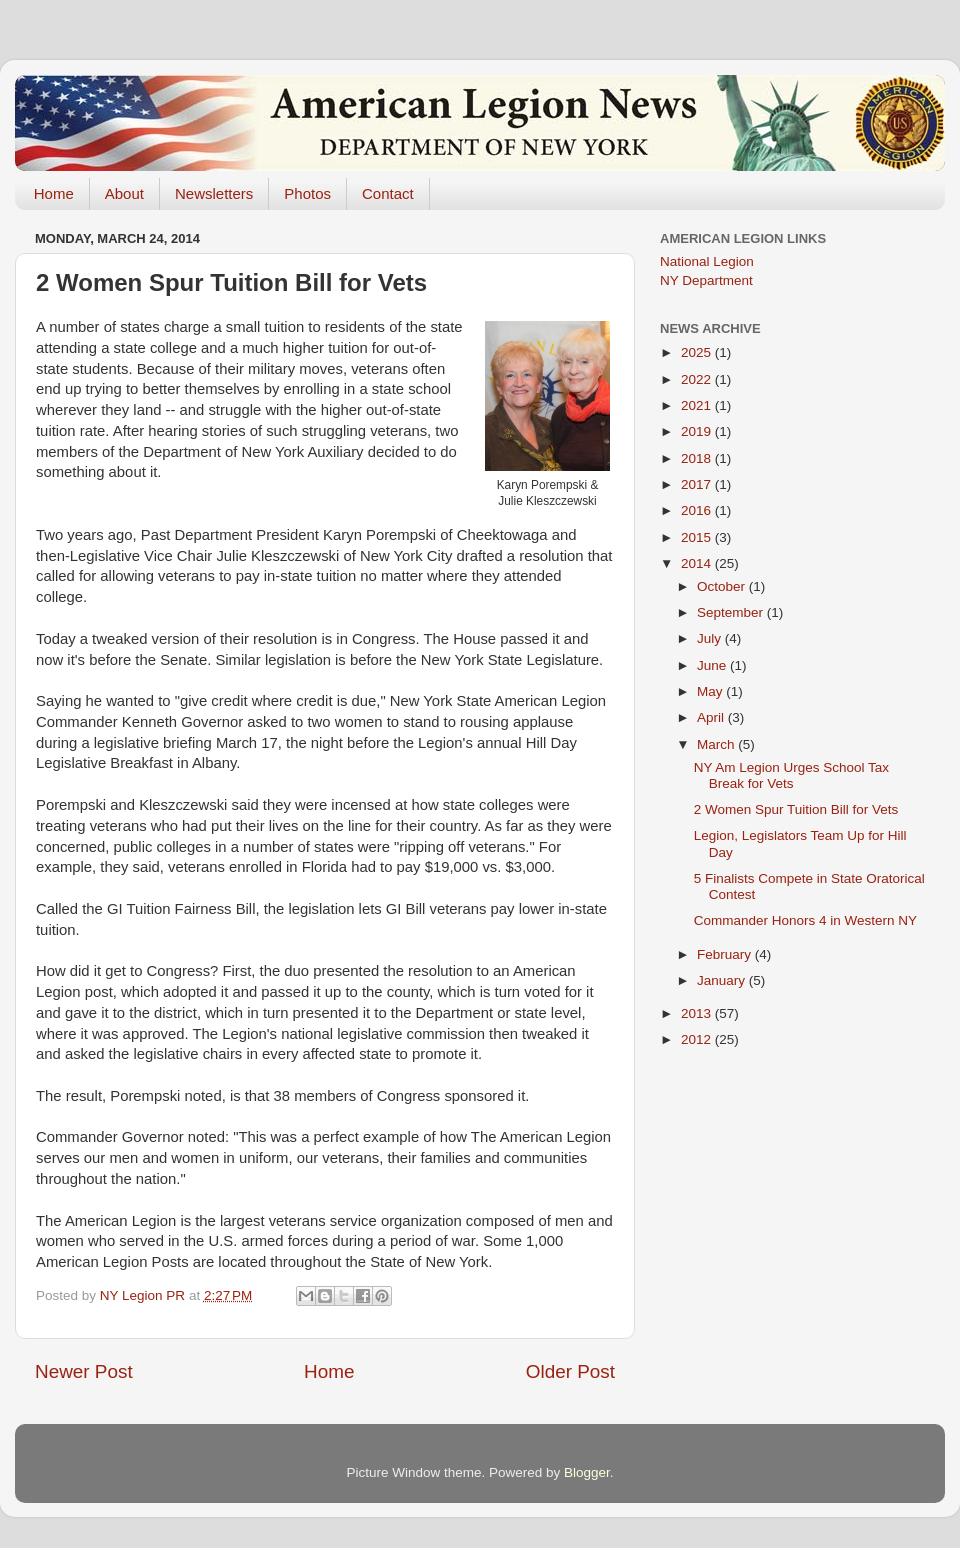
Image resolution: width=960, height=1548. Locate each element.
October (723, 586)
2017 (698, 484)
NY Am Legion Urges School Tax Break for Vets (791, 775)
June (713, 665)
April (712, 717)
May (711, 691)
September (732, 612)
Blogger (587, 1472)
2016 (698, 510)
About (124, 193)
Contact (388, 193)
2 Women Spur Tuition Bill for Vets (796, 809)
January (723, 980)
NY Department (706, 280)
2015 (698, 537)
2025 (698, 352)
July (711, 638)
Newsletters (214, 193)
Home (54, 193)
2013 (698, 1013)
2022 (698, 379)
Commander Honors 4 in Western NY (805, 920)
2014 (698, 563)
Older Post (570, 1371)
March (717, 744)
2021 (698, 405)
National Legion (707, 261)
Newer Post (84, 1371)
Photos (307, 193)
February (726, 954)
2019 (698, 431)
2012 (698, 1039)
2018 (698, 458)
